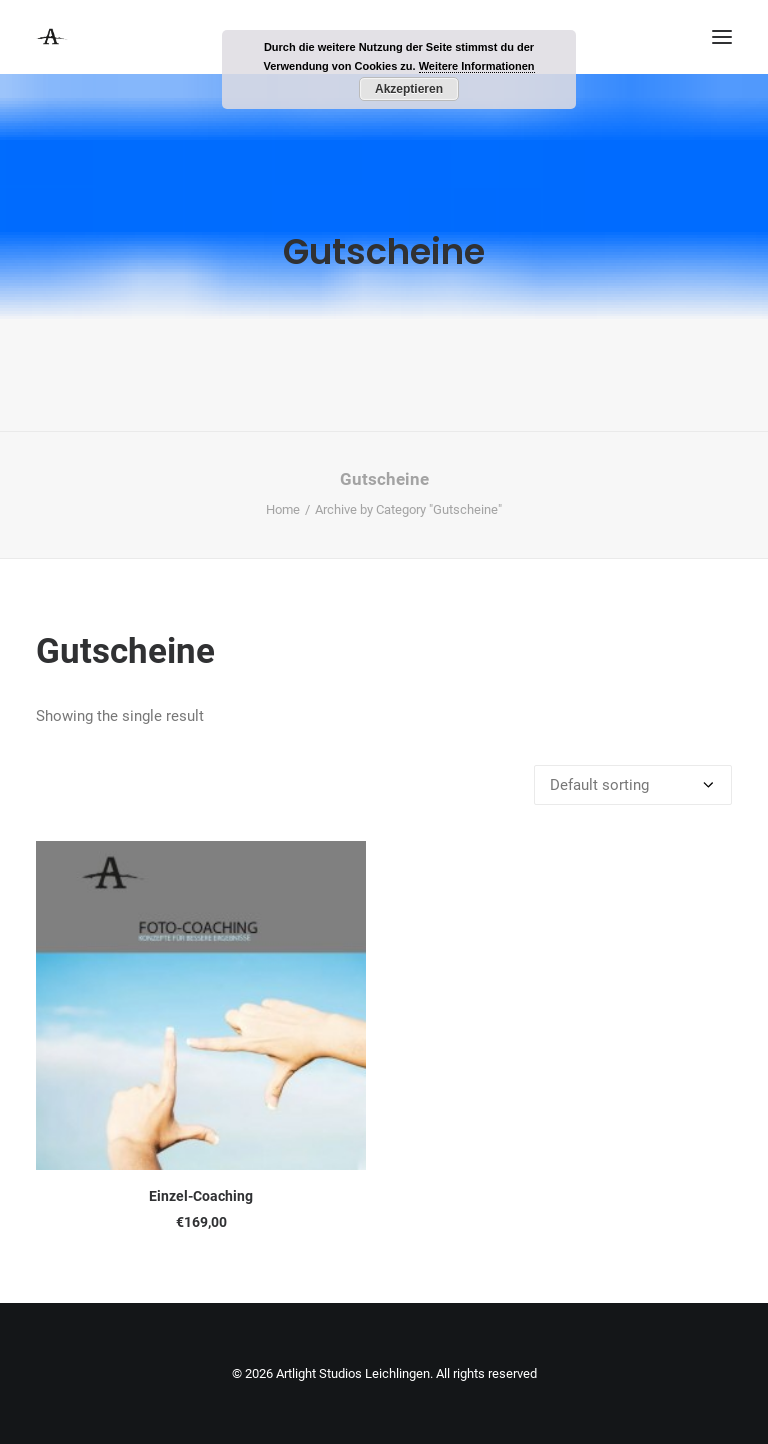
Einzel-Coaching (201, 1196)
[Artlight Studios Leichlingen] (52, 37)
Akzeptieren (409, 89)
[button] (722, 37)
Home (283, 509)
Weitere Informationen (477, 66)
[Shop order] (633, 785)
